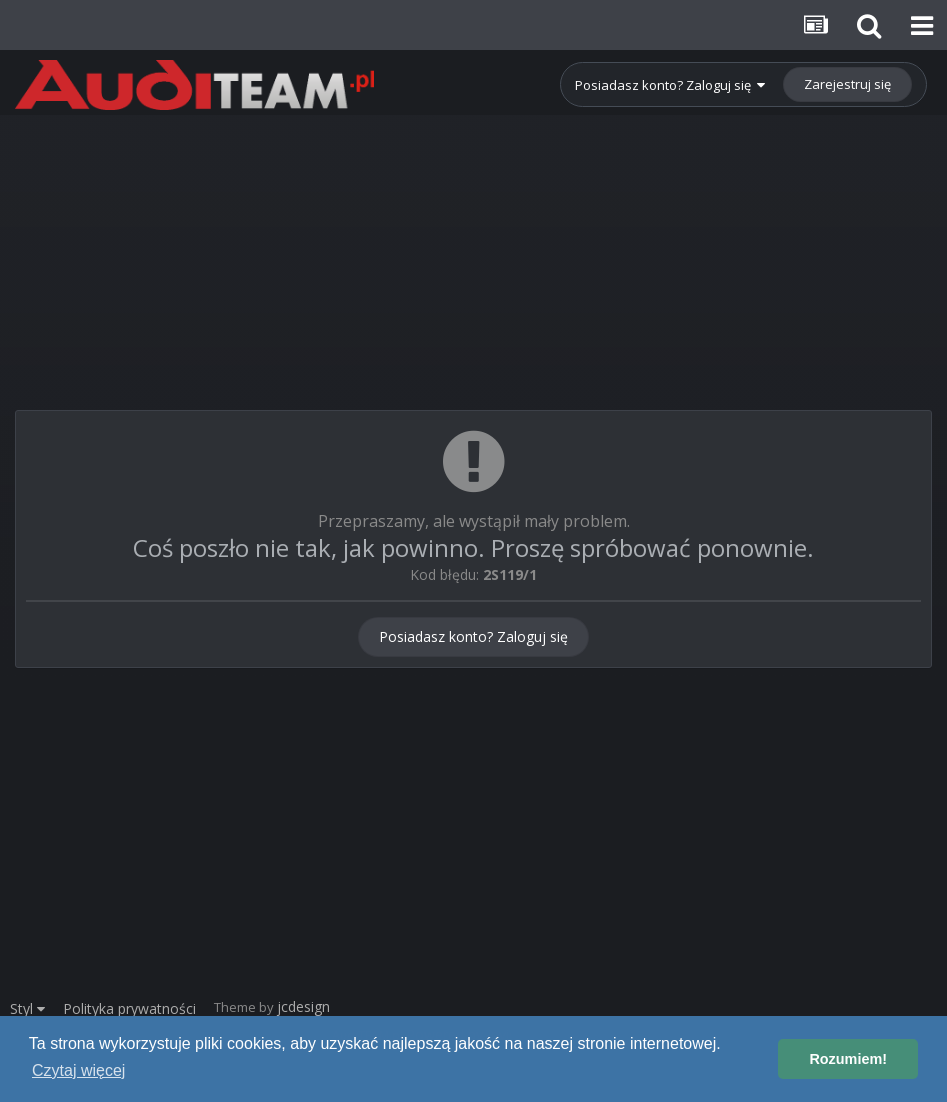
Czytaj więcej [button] (78, 1070)
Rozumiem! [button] (848, 1059)
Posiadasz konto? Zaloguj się (670, 85)
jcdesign (303, 1006)
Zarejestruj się (847, 84)
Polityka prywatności (129, 1008)
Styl (27, 1008)
